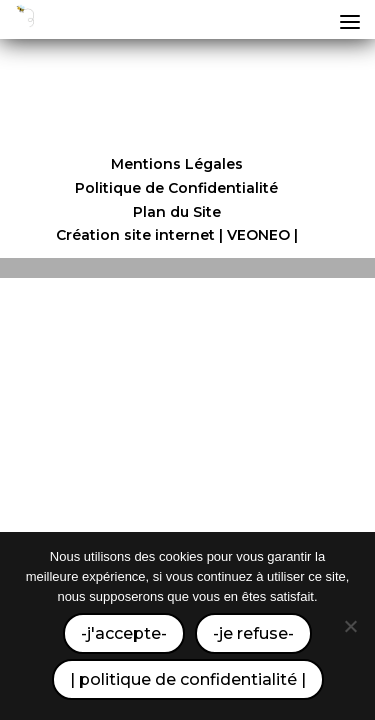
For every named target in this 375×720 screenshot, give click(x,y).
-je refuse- (253, 633)
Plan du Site (177, 212)
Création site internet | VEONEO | (177, 235)
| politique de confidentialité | (188, 679)
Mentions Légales (177, 164)
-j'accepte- (124, 633)
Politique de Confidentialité (176, 188)
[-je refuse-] (350, 626)
